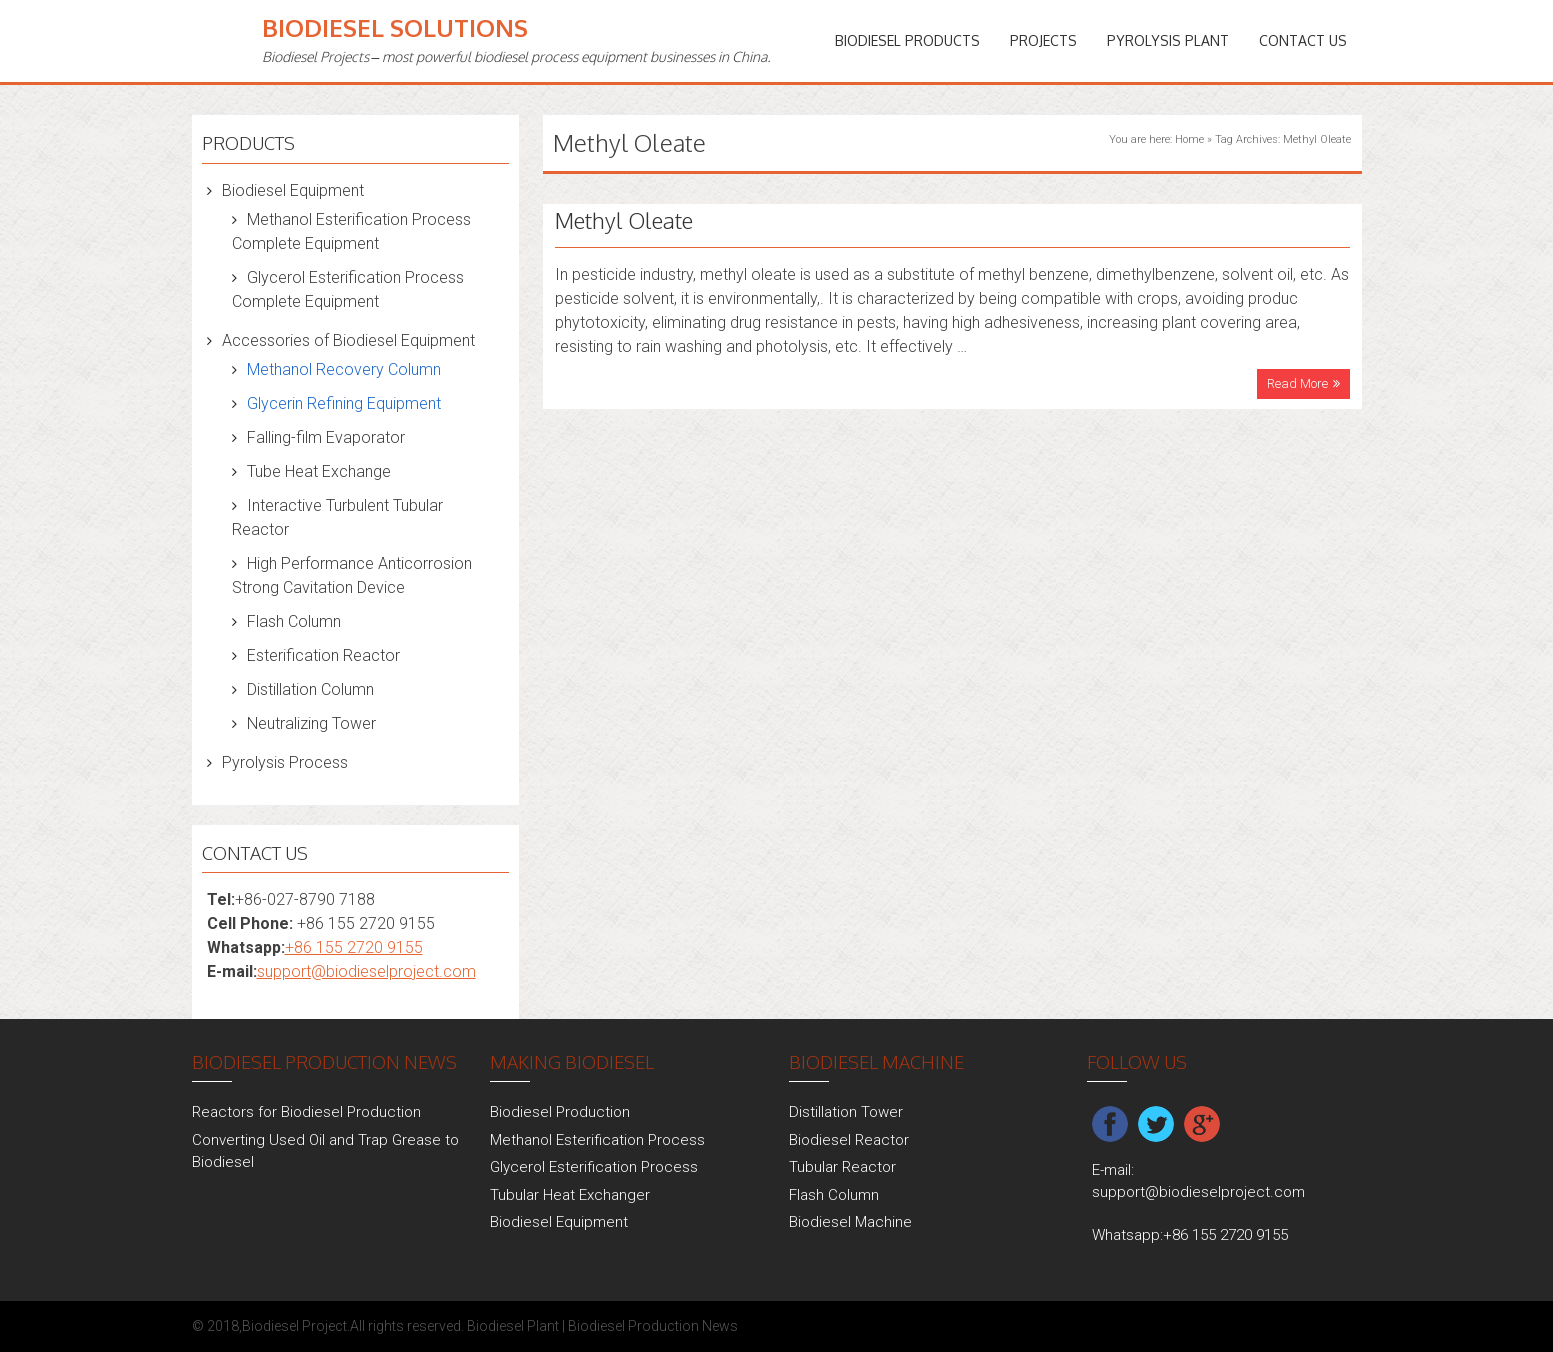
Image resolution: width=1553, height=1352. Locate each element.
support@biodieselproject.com (366, 971)
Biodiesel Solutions (395, 27)
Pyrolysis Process (285, 762)
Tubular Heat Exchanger (570, 1195)
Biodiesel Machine (850, 1222)
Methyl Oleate (624, 220)
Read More (1297, 383)
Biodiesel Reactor (849, 1140)
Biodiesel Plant (513, 1326)
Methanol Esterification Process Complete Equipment (351, 231)
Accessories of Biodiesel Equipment (348, 340)
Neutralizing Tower (311, 723)
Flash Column (294, 621)
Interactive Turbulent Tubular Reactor (337, 517)
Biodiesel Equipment (293, 190)
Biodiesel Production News (653, 1326)
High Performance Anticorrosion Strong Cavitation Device (352, 575)
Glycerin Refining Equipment (344, 403)
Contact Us (1303, 40)
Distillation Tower (846, 1112)
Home (1189, 139)
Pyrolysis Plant (1168, 40)
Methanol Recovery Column (344, 369)
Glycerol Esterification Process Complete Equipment (348, 289)
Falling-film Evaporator (326, 437)
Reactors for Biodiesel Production (306, 1112)
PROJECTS (1043, 40)
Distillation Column (310, 689)
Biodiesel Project (294, 1326)
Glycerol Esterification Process (594, 1167)
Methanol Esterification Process (597, 1140)
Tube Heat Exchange (319, 471)
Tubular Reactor (842, 1167)
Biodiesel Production (560, 1112)
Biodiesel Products (907, 40)
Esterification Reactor (323, 655)
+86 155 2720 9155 (354, 947)
